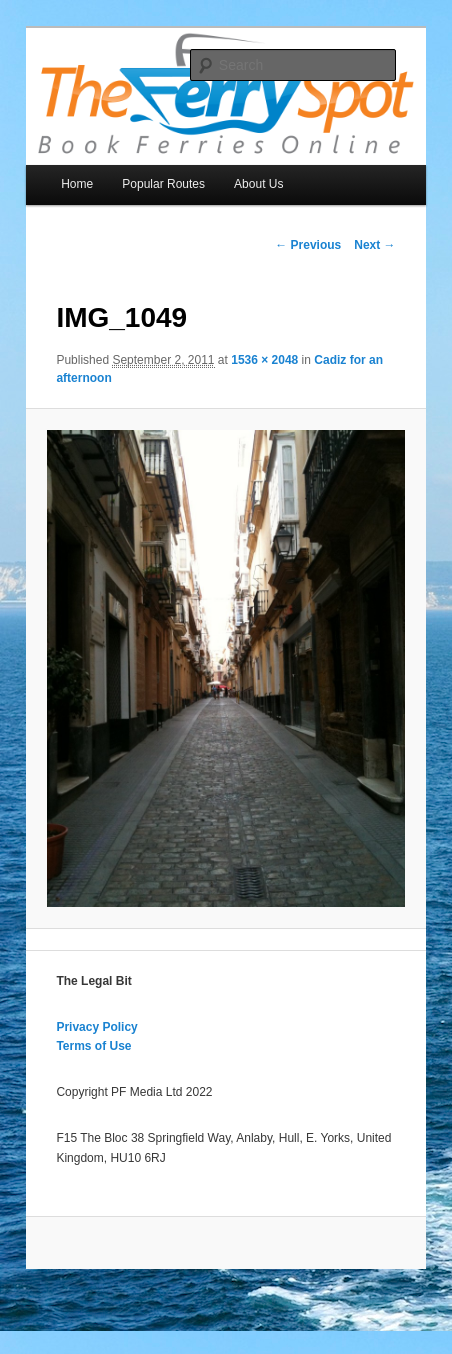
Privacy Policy (96, 1027)
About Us (258, 184)
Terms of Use (93, 1046)
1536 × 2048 (264, 360)
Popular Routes (163, 184)
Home (77, 184)
